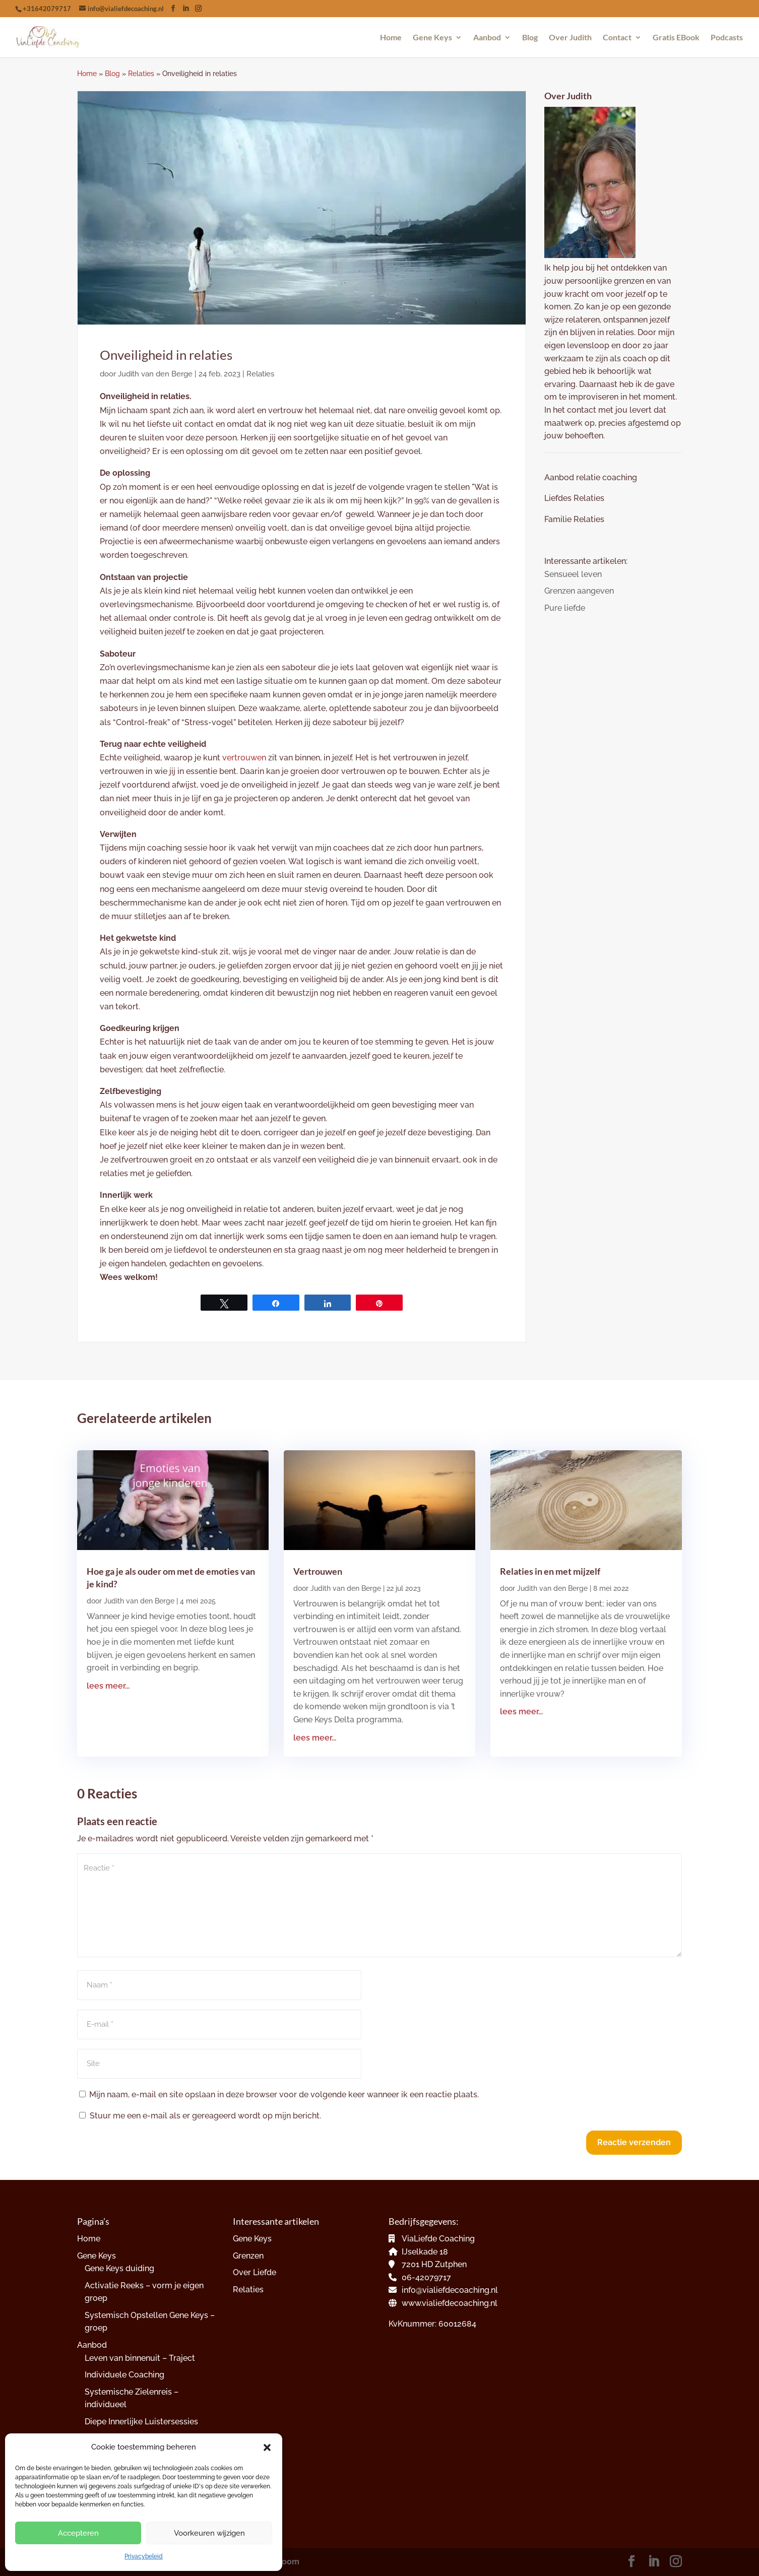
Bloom (286, 2561)
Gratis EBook (676, 38)
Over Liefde (254, 2272)
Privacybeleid (143, 2556)
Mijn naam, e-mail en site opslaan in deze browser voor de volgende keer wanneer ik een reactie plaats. (284, 2094)
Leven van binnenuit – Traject (140, 2358)
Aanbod (487, 38)
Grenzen (248, 2256)
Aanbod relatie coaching (590, 477)
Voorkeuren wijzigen (209, 2533)
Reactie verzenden (634, 2142)
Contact (617, 38)
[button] (267, 2447)
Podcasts (727, 38)
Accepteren (78, 2533)
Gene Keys (432, 38)
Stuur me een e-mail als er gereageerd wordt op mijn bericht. (200, 2115)
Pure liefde (564, 608)
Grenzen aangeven (579, 591)
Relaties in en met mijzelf (550, 1571)
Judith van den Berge (155, 373)
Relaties (141, 74)
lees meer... (108, 1686)
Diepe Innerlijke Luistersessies (141, 2421)
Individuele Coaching (124, 2374)
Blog (530, 38)
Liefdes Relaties (575, 498)
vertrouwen (244, 757)
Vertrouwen (317, 1571)
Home (391, 38)
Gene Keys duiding (119, 2268)
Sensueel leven (573, 574)
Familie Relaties (574, 519)
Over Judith (570, 38)
